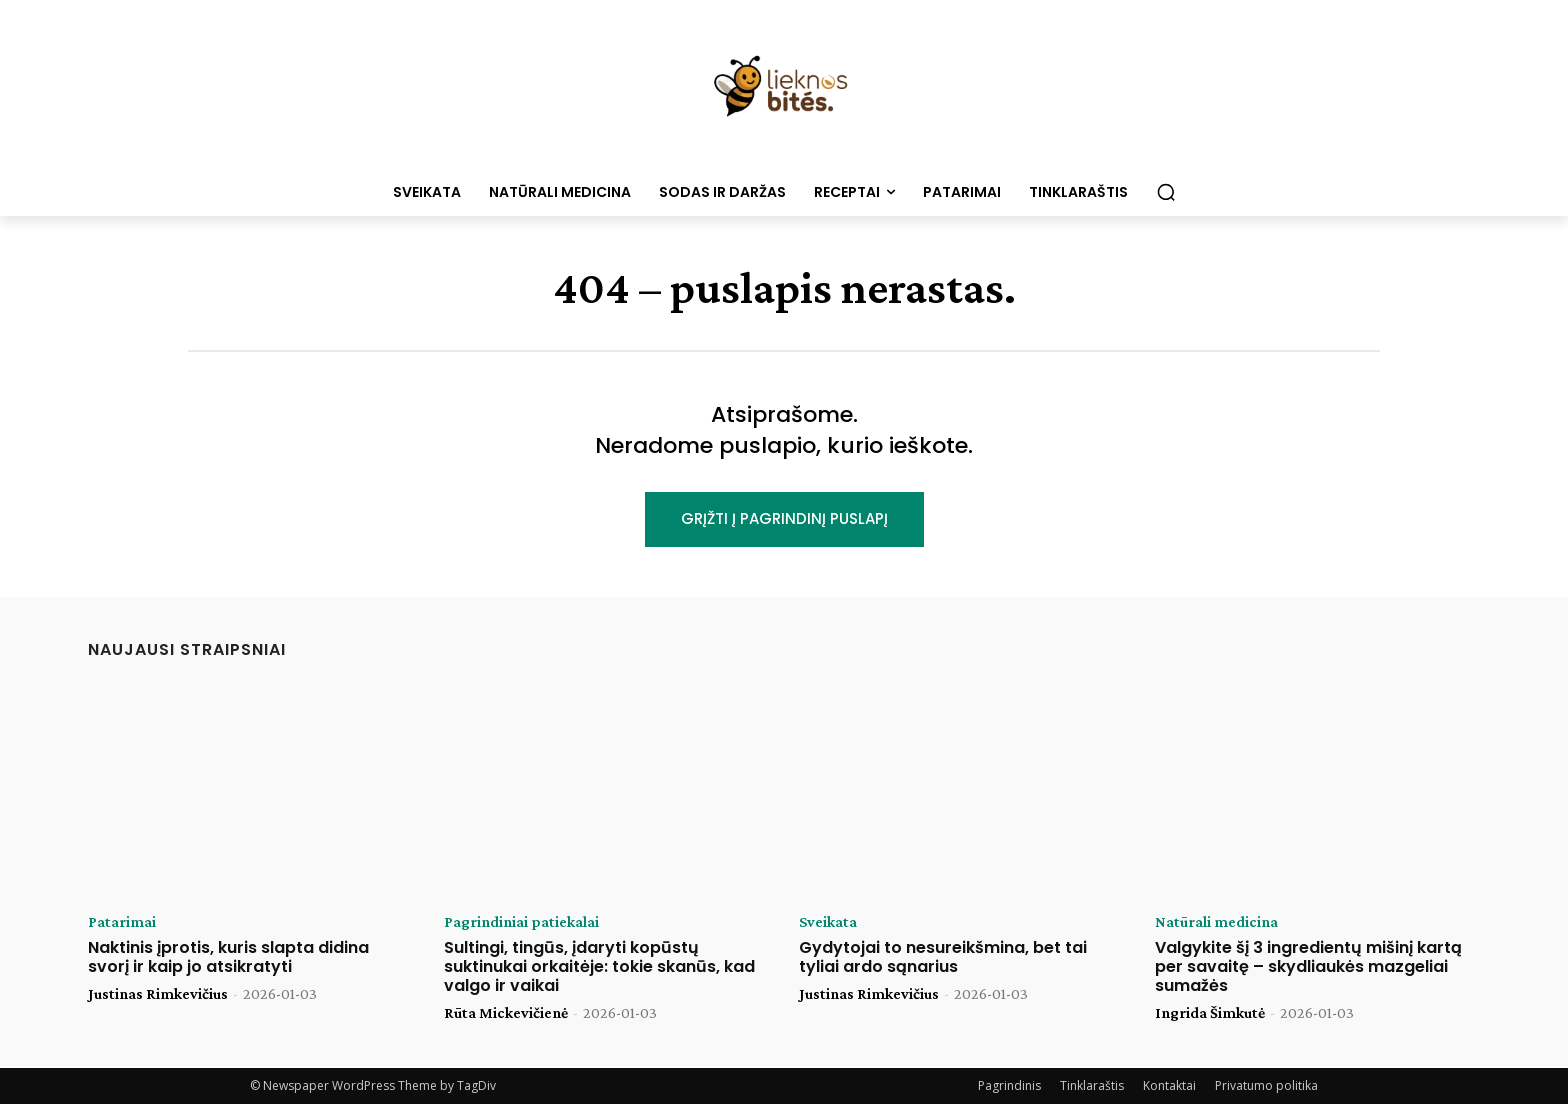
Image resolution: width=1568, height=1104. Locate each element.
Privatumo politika (1266, 1085)
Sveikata (828, 922)
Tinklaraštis (1092, 1085)
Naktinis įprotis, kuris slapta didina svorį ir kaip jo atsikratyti (228, 957)
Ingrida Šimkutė (1210, 1012)
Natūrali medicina (1216, 922)
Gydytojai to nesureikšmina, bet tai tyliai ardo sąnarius (943, 957)
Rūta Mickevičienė (506, 1012)
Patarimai (122, 922)
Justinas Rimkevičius (158, 993)
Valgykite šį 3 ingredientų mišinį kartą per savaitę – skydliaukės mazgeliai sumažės (1308, 966)
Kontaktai (1169, 1085)
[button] (1166, 192)
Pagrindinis (1009, 1085)
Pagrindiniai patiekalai (521, 922)
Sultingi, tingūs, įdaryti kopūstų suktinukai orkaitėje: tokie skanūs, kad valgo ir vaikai (599, 966)
